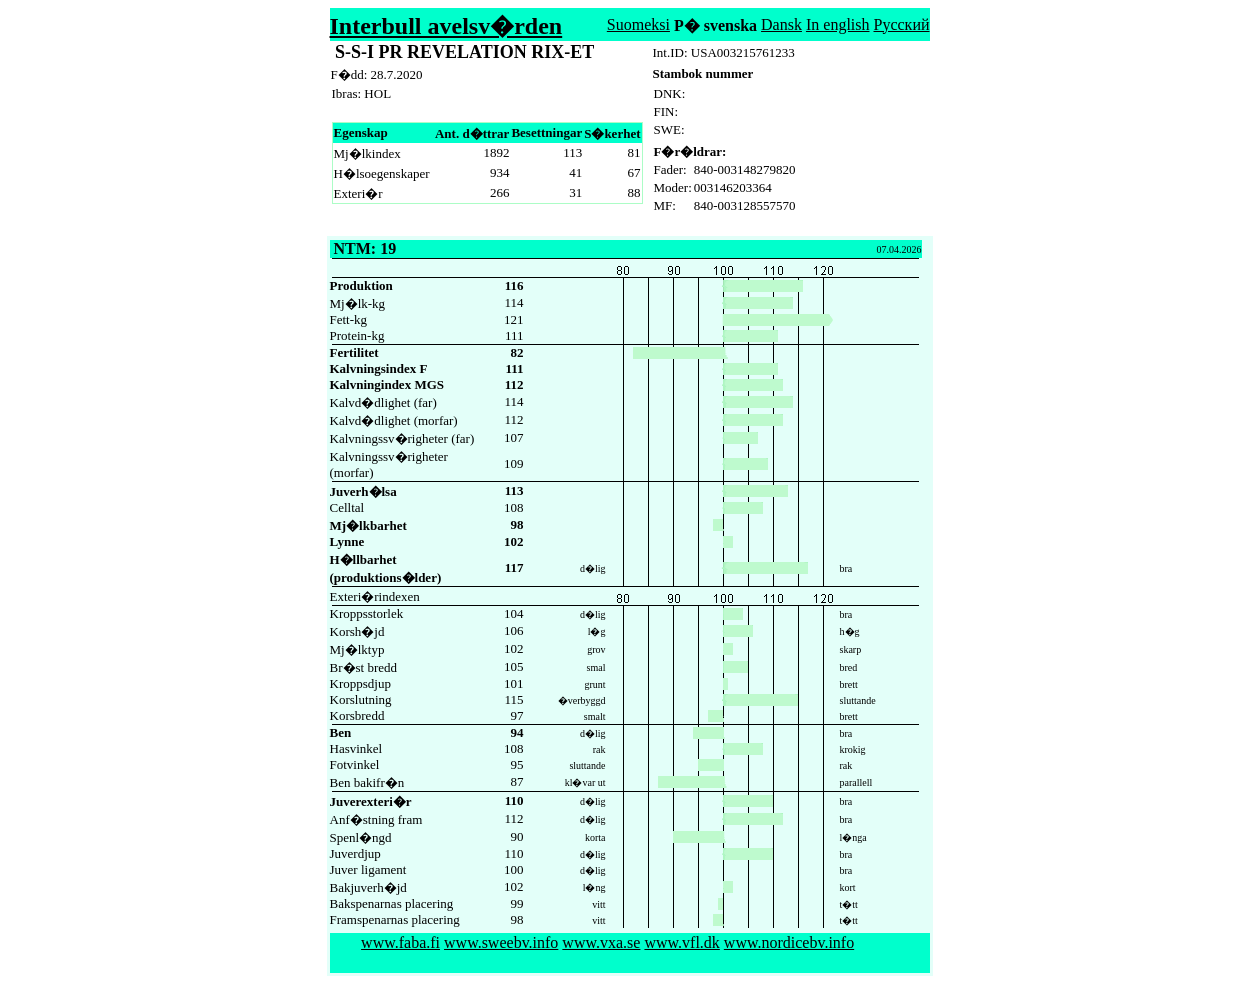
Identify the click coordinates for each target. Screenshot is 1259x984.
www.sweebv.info (501, 942)
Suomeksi (638, 24)
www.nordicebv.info (789, 942)
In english (838, 24)
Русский (902, 24)
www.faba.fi (400, 942)
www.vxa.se (601, 942)
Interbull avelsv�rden (446, 26)
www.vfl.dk (681, 942)
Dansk (781, 24)
